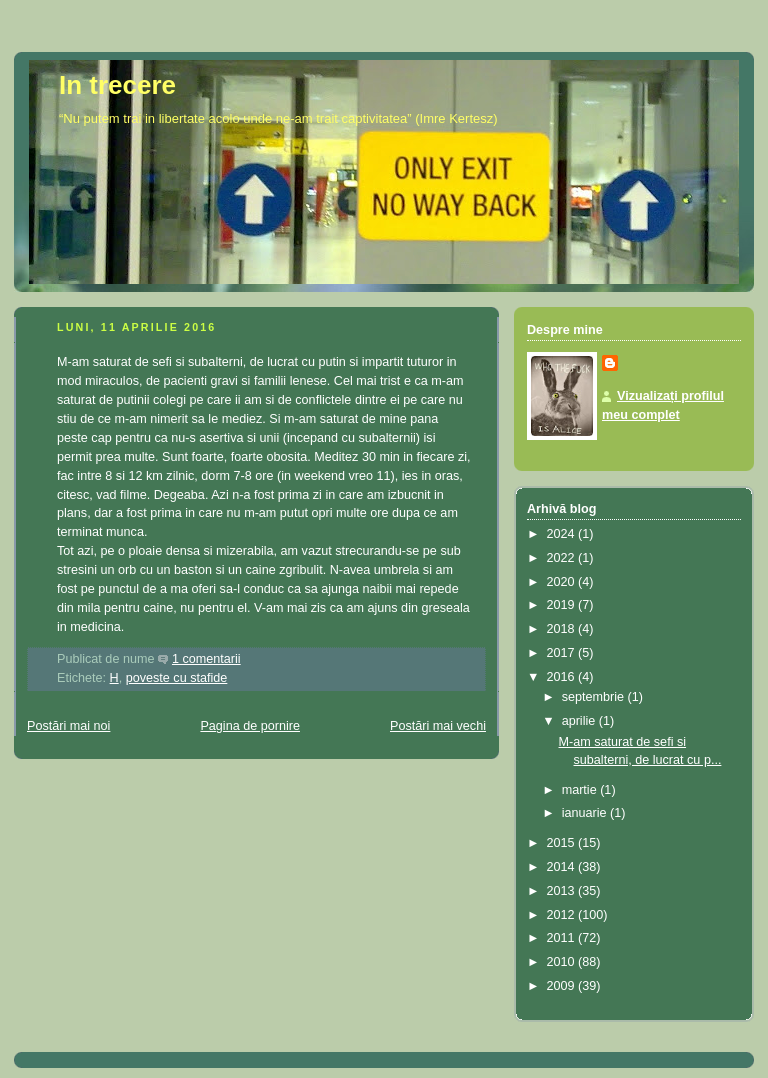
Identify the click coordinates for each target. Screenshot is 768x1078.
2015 (563, 843)
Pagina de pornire (250, 726)
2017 (563, 653)
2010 (563, 962)
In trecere (117, 85)
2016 (563, 677)
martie (581, 790)
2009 (563, 986)
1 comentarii (206, 659)
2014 (563, 867)
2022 (563, 558)
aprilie (580, 721)
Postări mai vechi (438, 726)
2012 (563, 915)
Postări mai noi (68, 726)
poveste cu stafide (177, 678)
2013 (563, 891)
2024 (563, 534)
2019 (563, 605)
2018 (563, 629)
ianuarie (586, 813)
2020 (563, 582)
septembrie (595, 697)
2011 (563, 938)
